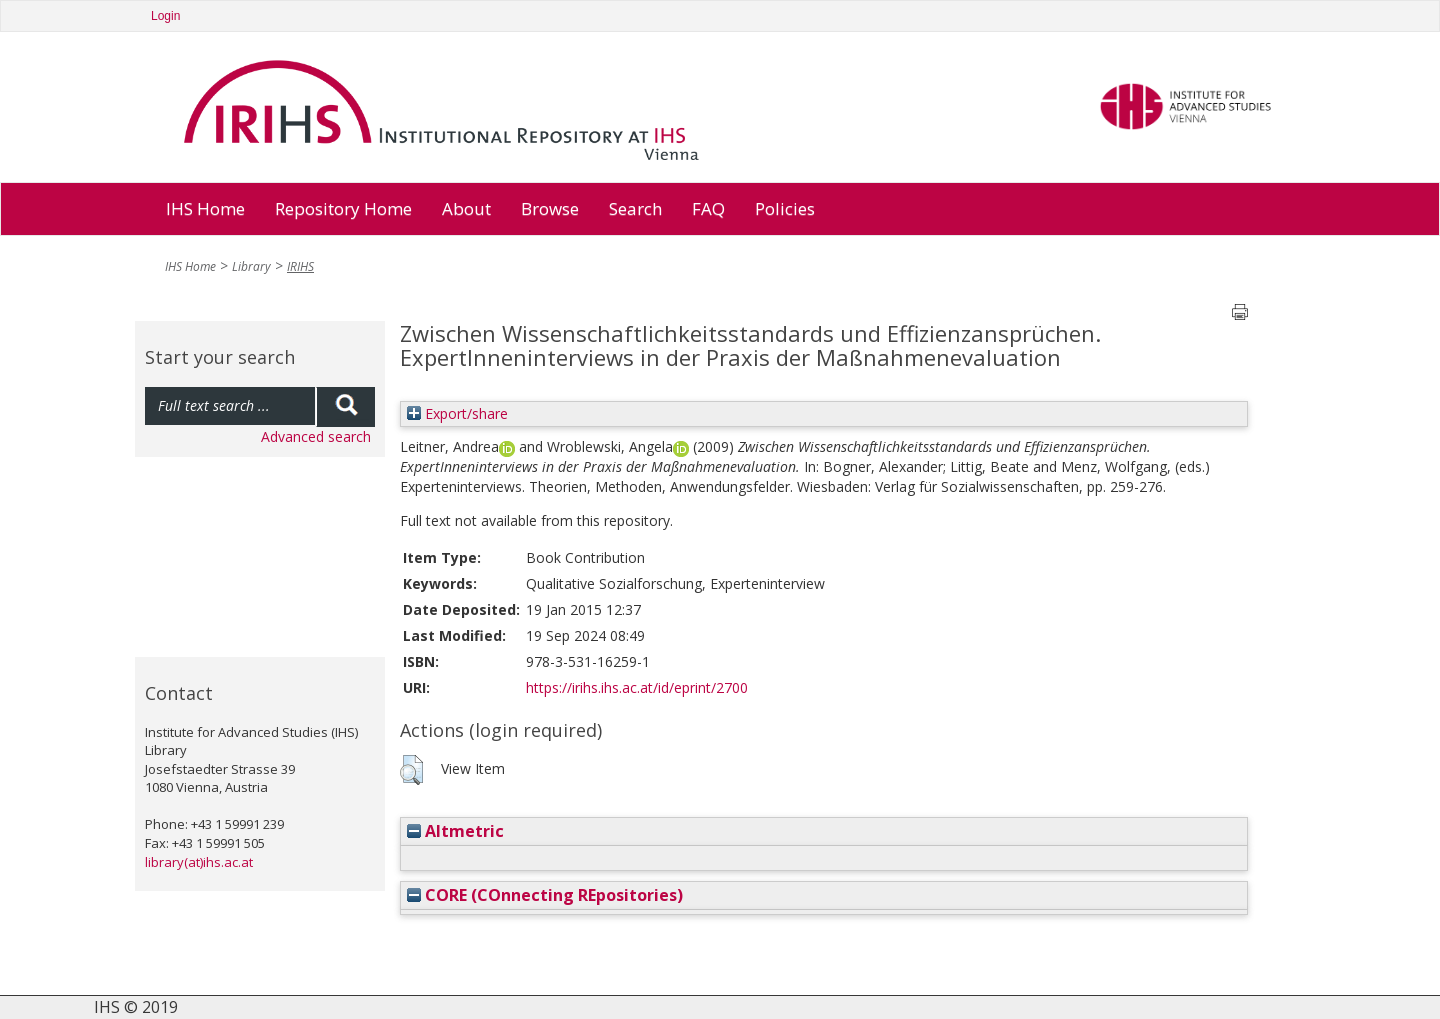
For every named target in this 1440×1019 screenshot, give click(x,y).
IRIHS (300, 266)
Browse (550, 208)
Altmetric (455, 831)
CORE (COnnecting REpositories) (545, 895)
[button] (411, 770)
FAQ (708, 208)
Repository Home (343, 208)
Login (165, 16)
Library (251, 266)
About (466, 208)
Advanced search (316, 436)
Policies (785, 208)
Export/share (457, 413)
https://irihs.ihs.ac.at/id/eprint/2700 (637, 687)
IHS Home (205, 208)
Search (635, 208)
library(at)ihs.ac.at (199, 862)
